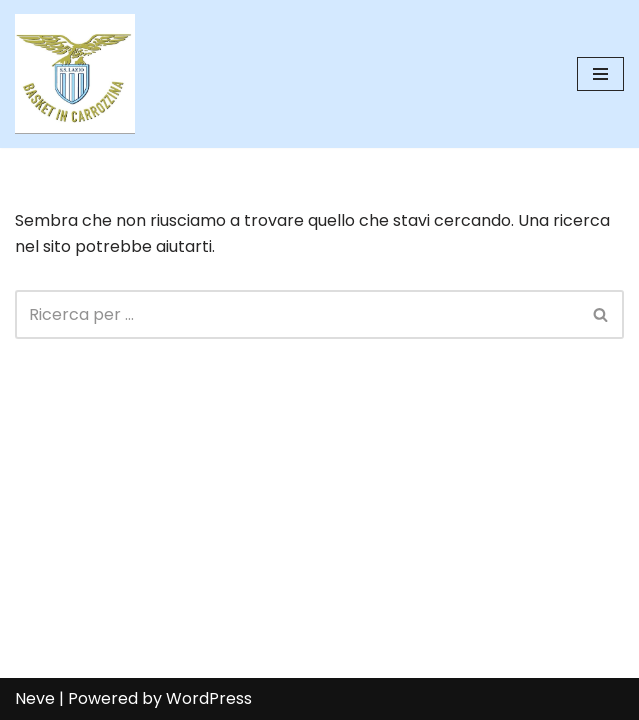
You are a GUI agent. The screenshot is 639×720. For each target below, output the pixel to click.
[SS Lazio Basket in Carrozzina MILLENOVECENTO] (75, 74)
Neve (35, 698)
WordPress (209, 698)
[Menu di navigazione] (600, 74)
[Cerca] (297, 314)
